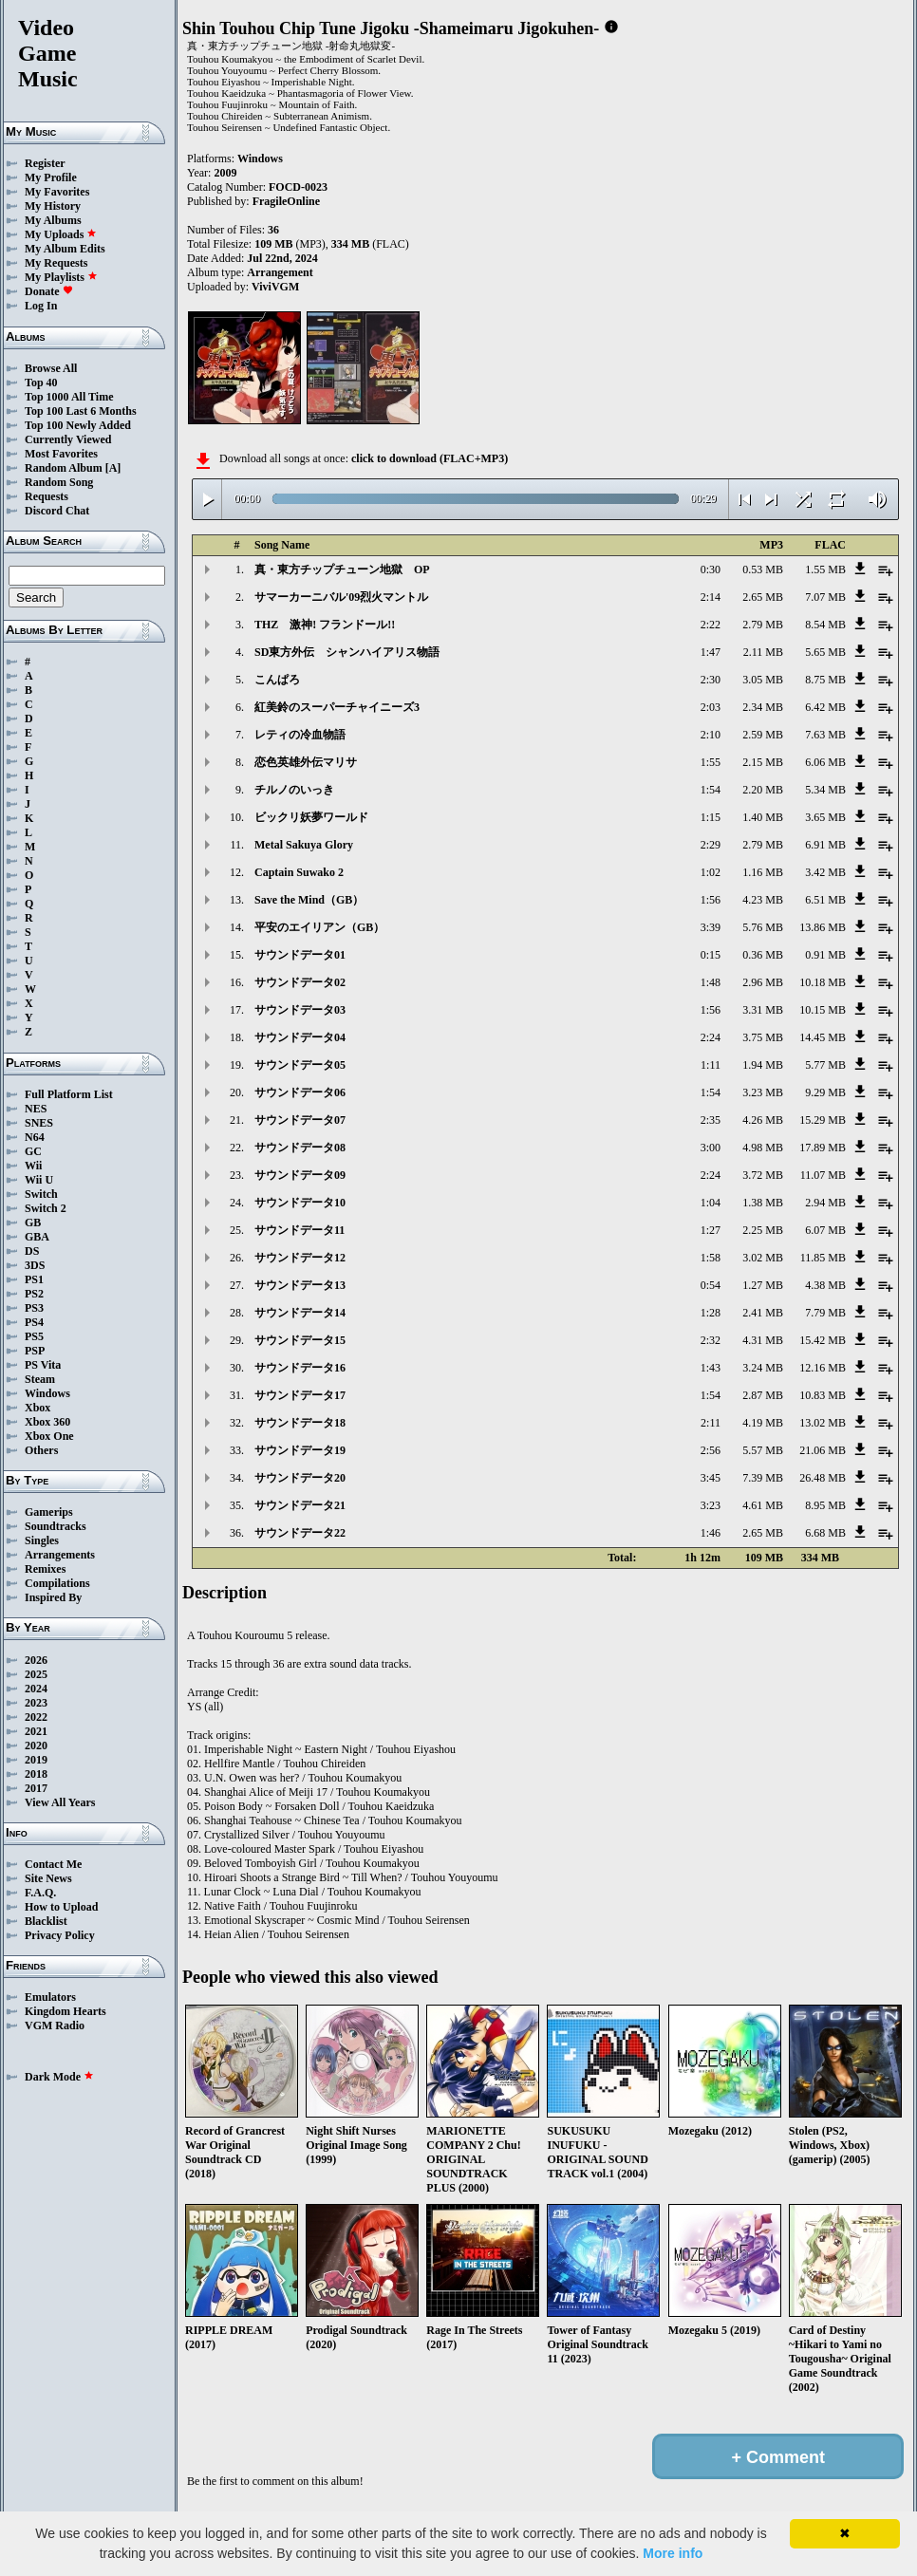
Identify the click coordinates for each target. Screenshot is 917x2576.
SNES (39, 1122)
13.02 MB (822, 1422)
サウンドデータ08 (300, 1147)
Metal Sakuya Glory (303, 844)
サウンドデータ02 (300, 982)
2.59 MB (762, 734)
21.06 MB (822, 1450)
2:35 (710, 1120)
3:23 (710, 1505)
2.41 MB (762, 1312)
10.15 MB (822, 1010)
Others (41, 1450)
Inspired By (53, 1597)
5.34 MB (825, 789)
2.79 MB (762, 624)
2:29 (710, 844)
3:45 (710, 1477)
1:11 (710, 1065)
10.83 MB (822, 1395)
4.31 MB (762, 1340)
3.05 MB (762, 679)
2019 (36, 1759)
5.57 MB (762, 1450)
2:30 (710, 679)
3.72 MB (762, 1175)
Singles (42, 1540)
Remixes (45, 1569)
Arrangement (279, 272)
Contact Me (53, 1864)
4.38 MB (825, 1285)
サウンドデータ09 (300, 1175)
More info (672, 2553)
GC (33, 1151)
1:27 (710, 1230)
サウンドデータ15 (300, 1340)
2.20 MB (762, 789)
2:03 (710, 707)
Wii (33, 1165)
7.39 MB (762, 1477)
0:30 (710, 569)
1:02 (710, 872)
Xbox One (49, 1436)
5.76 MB (762, 927)
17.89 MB (822, 1147)
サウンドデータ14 (300, 1312)
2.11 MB (763, 652)
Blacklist (46, 1921)
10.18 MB (822, 982)
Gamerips (49, 1512)
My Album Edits (65, 248)
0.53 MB (762, 569)
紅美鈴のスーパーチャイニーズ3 (337, 707)
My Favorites (57, 191)
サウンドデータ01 (300, 954)
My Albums (53, 220)
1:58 (710, 1257)
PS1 (34, 1279)
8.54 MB (825, 624)
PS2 (34, 1293)
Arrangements (60, 1554)
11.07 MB (823, 1175)
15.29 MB (822, 1120)
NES (36, 1108)
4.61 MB (762, 1505)
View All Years (60, 1802)
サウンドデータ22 (300, 1533)
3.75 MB (762, 1037)
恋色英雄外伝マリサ (305, 762)
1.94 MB (762, 1065)
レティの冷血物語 (300, 734)
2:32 (710, 1340)
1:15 (710, 817)
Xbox (37, 1407)
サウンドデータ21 (300, 1505)
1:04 (710, 1202)
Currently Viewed (68, 439)
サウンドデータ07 (300, 1120)
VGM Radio (54, 2025)
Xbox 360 (47, 1421)
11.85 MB (823, 1257)
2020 (36, 1745)
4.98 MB (762, 1147)
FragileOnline (286, 201)
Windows (47, 1393)
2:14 (710, 597)
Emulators (50, 1997)
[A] (113, 468)
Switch (41, 1194)
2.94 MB (825, 1202)
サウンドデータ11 (299, 1230)
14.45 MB (822, 1037)
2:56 (710, 1450)
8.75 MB (825, 679)
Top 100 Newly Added (78, 425)
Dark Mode (59, 2076)
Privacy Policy (60, 1935)
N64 (35, 1137)
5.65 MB (825, 652)
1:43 (710, 1367)
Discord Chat (57, 510)
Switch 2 (45, 1208)
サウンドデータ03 (300, 1010)
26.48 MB (822, 1477)
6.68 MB (825, 1533)
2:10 (710, 734)
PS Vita (43, 1365)
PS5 (34, 1336)
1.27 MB (762, 1285)
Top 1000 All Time (69, 396)
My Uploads (61, 234)
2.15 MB (762, 762)
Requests (46, 496)
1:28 (710, 1312)
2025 (36, 1674)
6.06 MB (825, 762)
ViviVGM (275, 286)
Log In (41, 305)
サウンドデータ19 (300, 1450)
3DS (35, 1265)
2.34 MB (762, 707)
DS (32, 1251)
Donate (49, 291)
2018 (36, 1774)
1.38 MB (762, 1202)
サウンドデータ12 (300, 1257)
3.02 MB (762, 1257)
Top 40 (41, 382)
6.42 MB (825, 707)
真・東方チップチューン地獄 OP (342, 569)
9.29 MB (825, 1092)
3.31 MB (762, 1010)
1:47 (710, 652)
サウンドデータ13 (300, 1285)
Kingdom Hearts (65, 2011)
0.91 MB (825, 954)
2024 (36, 1688)
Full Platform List (69, 1094)
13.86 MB (822, 927)
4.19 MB (762, 1422)
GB (33, 1222)
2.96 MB (762, 982)
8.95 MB (825, 1505)
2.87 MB (762, 1395)
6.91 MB (825, 844)
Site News (48, 1878)
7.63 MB (825, 734)
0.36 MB (762, 954)
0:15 (710, 954)
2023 (36, 1702)
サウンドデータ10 (300, 1202)
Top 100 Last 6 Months (81, 411)
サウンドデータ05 (300, 1065)
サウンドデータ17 (300, 1395)
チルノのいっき (294, 789)
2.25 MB (762, 1230)
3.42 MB (825, 872)
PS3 (34, 1308)
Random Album (64, 468)
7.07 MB (825, 597)
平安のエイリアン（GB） (319, 927)
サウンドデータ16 (300, 1367)
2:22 (710, 624)
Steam (40, 1379)
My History (53, 206)
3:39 (710, 927)
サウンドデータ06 (300, 1092)
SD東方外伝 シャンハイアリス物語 (347, 652)
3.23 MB (762, 1092)
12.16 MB (822, 1367)
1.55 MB (825, 569)
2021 (36, 1731)
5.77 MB (825, 1065)
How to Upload (61, 1906)
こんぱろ (277, 679)
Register (45, 163)
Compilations (57, 1583)
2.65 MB (762, 597)
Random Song (59, 482)
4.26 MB (762, 1120)
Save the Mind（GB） (309, 899)
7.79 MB (825, 1312)
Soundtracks (55, 1526)
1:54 (710, 789)
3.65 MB (825, 817)
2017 (36, 1788)
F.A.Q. (40, 1892)
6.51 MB (825, 899)
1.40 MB (762, 817)
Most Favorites (61, 453)
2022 (36, 1717)
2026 (36, 1660)
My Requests (56, 263)
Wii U (39, 1179)
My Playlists (61, 277)
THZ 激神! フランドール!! (324, 624)
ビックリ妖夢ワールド (311, 817)
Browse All (51, 368)
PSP (35, 1350)
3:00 (710, 1147)
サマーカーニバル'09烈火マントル (341, 597)
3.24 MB (762, 1367)
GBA (37, 1236)
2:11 (710, 1422)
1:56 (710, 899)
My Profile (51, 177)
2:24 (710, 1037)
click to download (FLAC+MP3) (429, 458)
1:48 (710, 982)
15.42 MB (822, 1340)
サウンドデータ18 (300, 1422)
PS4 (34, 1322)
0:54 (710, 1285)
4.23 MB (762, 899)
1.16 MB (762, 872)
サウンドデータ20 (300, 1477)
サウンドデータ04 (300, 1037)
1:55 (710, 762)
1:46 (710, 1533)
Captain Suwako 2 (299, 872)
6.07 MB (825, 1230)
